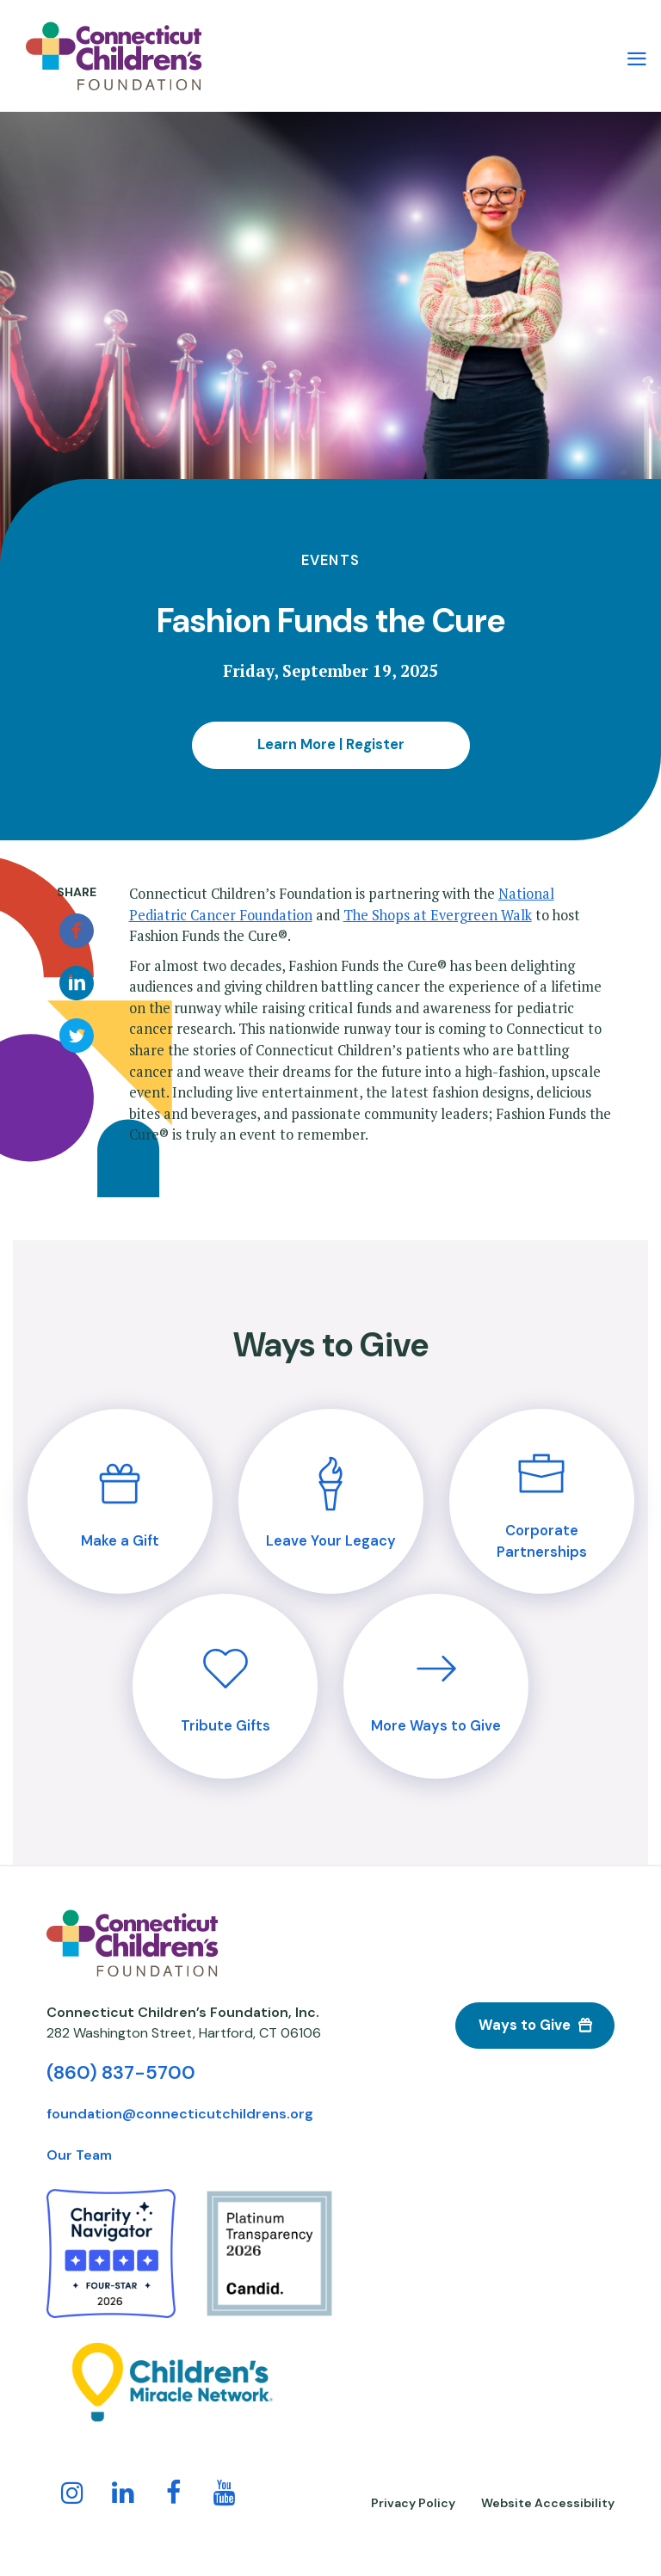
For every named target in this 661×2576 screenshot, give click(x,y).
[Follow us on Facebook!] (174, 2496)
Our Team (79, 2155)
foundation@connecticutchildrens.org (179, 2114)
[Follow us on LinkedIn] (123, 2496)
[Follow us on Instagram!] (72, 2496)
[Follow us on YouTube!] (224, 2496)
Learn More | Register (331, 744)
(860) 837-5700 (120, 2072)
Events (330, 560)
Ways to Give (525, 2025)
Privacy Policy (413, 2503)
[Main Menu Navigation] (637, 56)
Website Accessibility (548, 2503)
